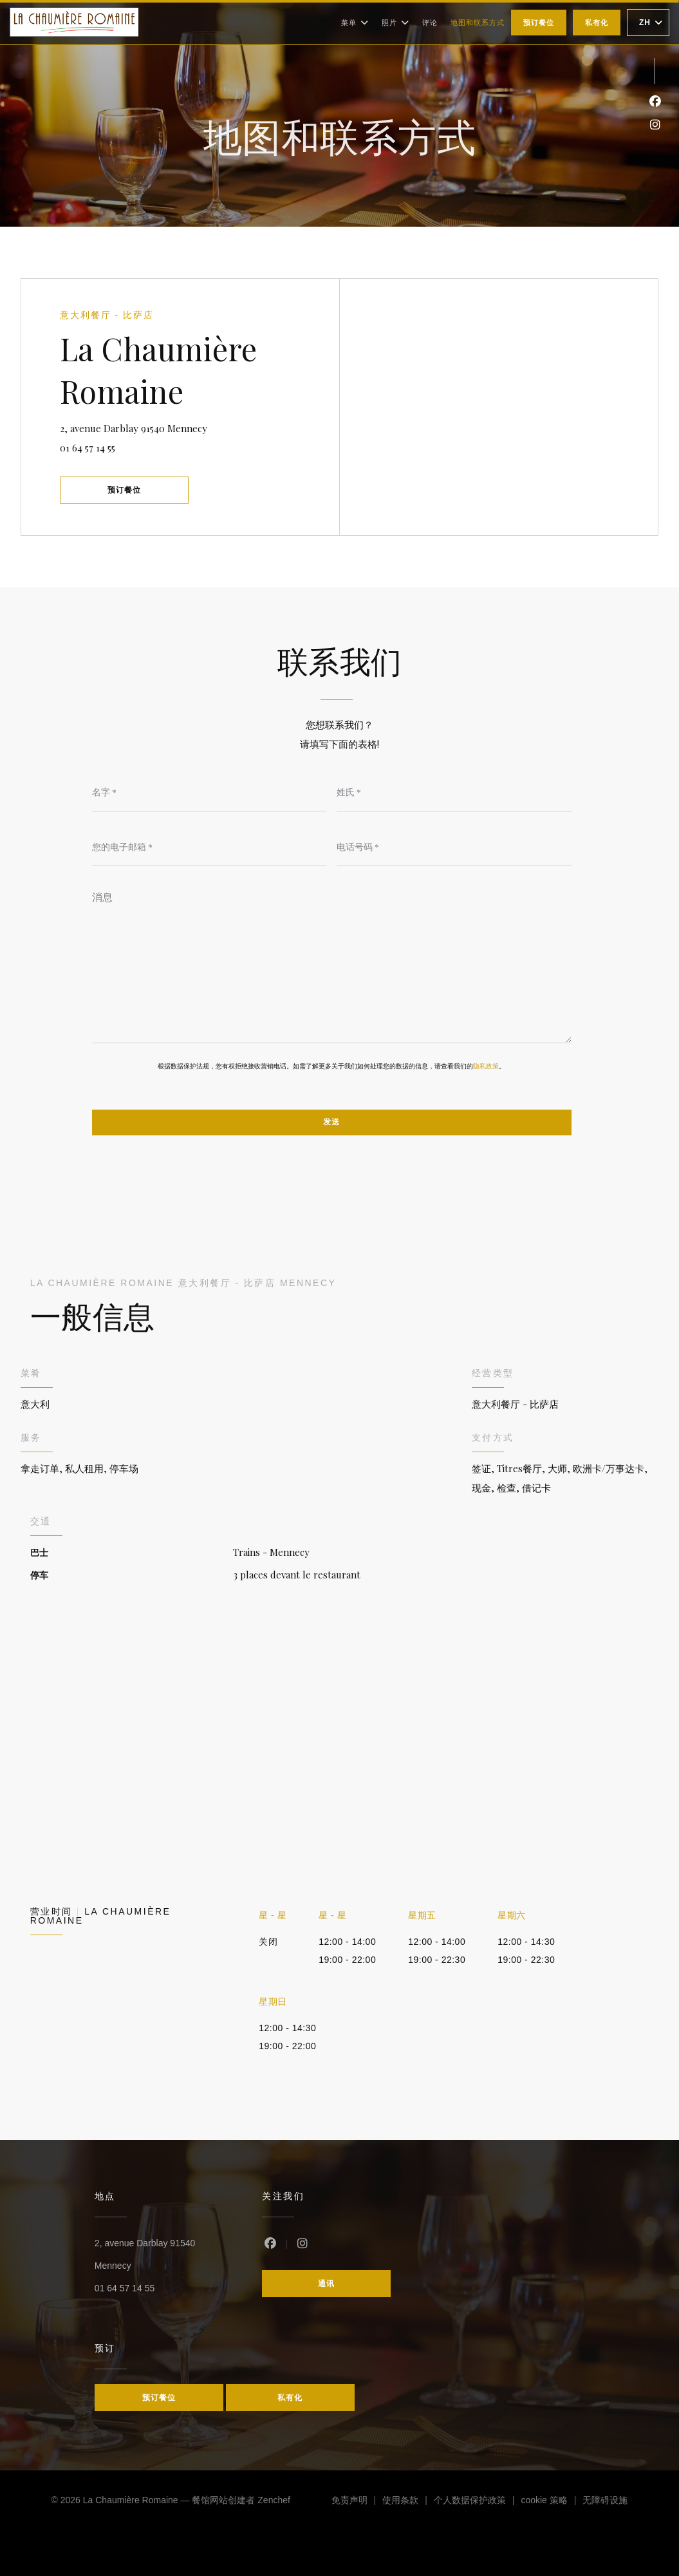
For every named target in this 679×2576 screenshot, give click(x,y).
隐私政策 (486, 1065)
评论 (430, 22)
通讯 (326, 2283)
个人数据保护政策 (477, 2502)
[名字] (209, 792)
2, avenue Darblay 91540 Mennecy (173, 427)
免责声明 (357, 2502)
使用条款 (408, 2502)
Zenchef (273, 2500)
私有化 (596, 22)
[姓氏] (454, 792)
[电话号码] (454, 847)
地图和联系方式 (478, 22)
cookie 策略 (551, 2502)
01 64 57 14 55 (87, 447)
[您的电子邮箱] (209, 847)
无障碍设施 (605, 2502)
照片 (395, 22)
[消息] (332, 962)
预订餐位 (538, 22)
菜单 (355, 22)
